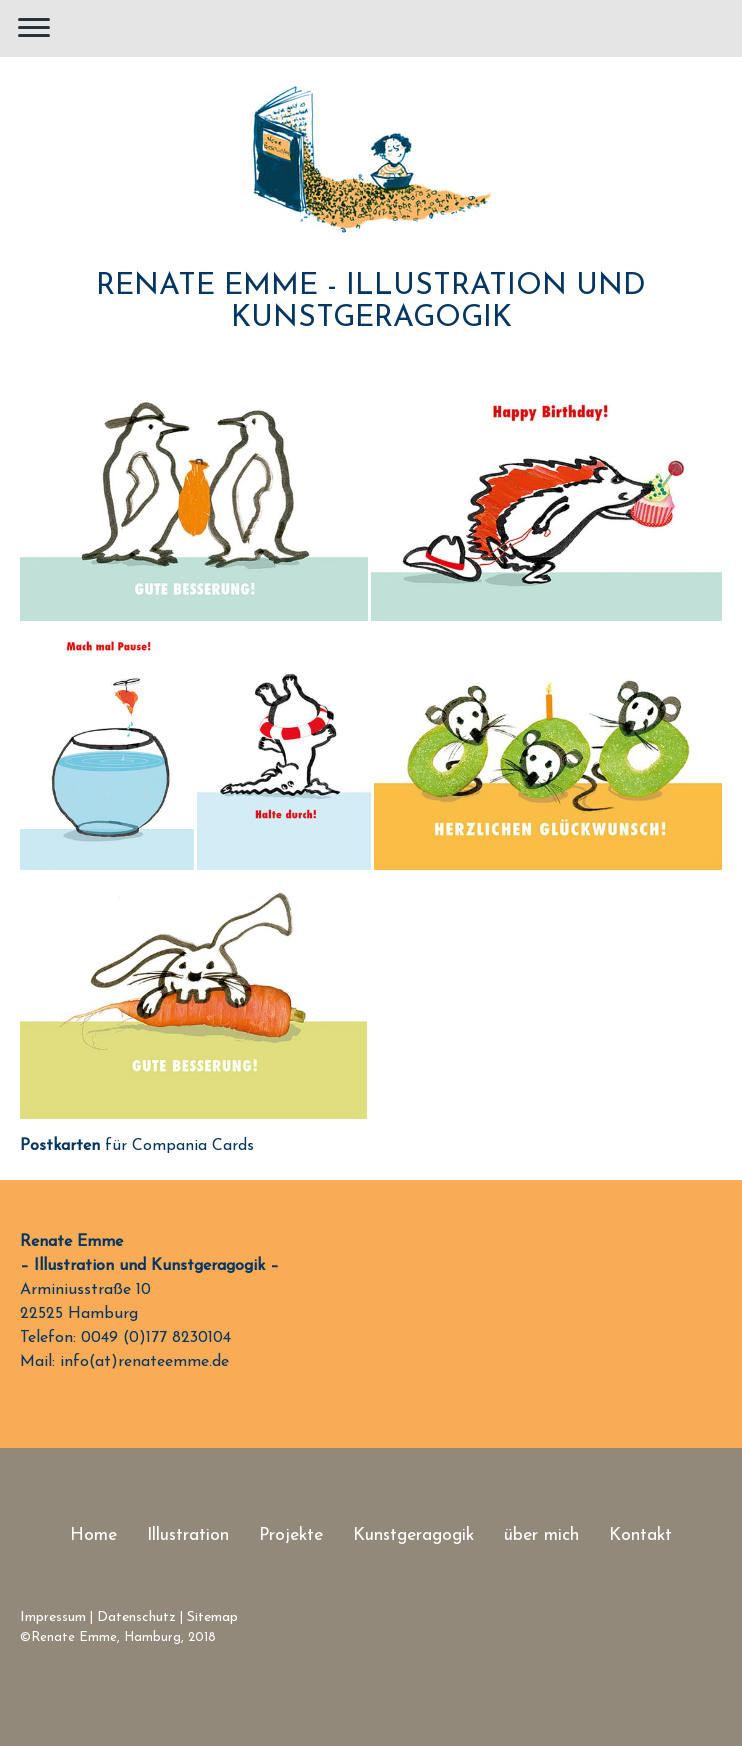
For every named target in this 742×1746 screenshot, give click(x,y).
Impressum (53, 1617)
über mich (541, 1535)
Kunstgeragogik (413, 1535)
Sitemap (212, 1617)
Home (93, 1535)
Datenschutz (136, 1617)
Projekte (291, 1535)
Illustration (188, 1535)
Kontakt (640, 1535)
